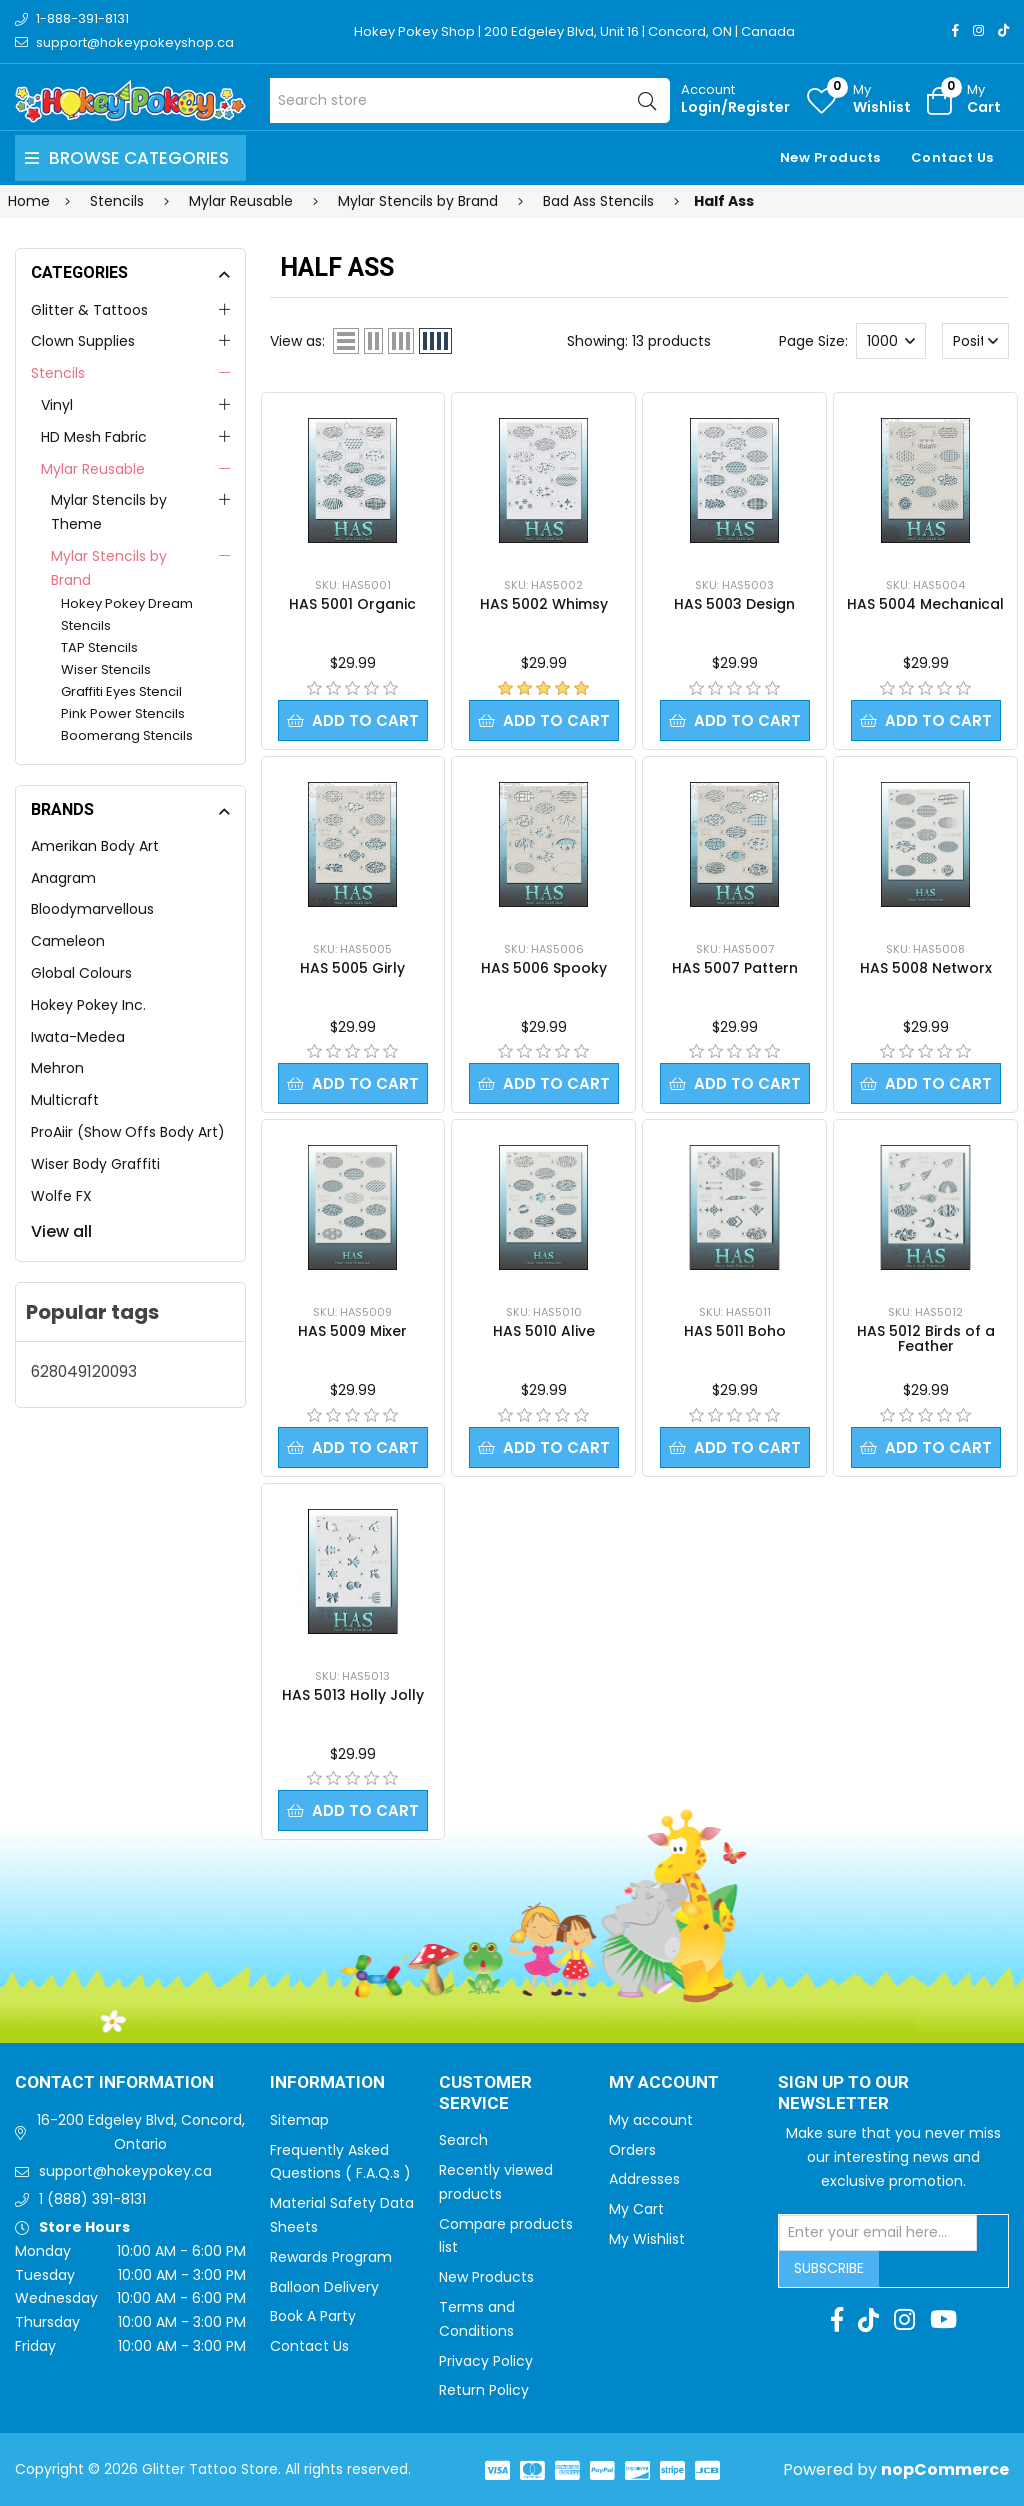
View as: (297, 341)
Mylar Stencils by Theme (109, 512)
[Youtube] (943, 2320)
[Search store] (470, 100)
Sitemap (299, 2120)
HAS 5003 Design (734, 604)
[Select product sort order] (976, 341)
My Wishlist (647, 2239)
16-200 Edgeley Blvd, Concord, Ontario (141, 2132)
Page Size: (813, 341)
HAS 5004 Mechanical (925, 604)
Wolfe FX (61, 1196)
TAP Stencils (99, 647)
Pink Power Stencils (123, 713)
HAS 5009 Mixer (352, 1331)
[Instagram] (978, 30)
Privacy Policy (486, 2361)
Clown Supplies (83, 341)
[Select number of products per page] (891, 341)
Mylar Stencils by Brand (109, 568)
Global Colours (81, 973)
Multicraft (65, 1100)
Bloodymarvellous (92, 909)
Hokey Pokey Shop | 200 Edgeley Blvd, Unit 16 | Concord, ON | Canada (574, 31)
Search (463, 2140)
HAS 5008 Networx (926, 968)
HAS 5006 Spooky (544, 968)
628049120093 (84, 1371)
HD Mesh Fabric (94, 437)
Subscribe (829, 2268)
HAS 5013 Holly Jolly (353, 1695)
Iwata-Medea (78, 1037)
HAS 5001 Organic (352, 604)
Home (29, 201)
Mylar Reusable (93, 469)
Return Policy (484, 2390)
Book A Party (313, 2316)
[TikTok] (1003, 30)
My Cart (636, 2209)
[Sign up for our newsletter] (878, 2233)
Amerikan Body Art (95, 846)
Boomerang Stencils (127, 735)
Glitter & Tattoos (89, 310)
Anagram (63, 878)
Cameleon (68, 941)
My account (651, 2120)
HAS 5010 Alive (544, 1331)
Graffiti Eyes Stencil (121, 691)
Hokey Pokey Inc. (88, 1005)
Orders (632, 2150)
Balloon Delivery (324, 2287)
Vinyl (57, 405)
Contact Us (952, 157)
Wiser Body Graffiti (95, 1164)
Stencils (58, 373)
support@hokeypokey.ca (125, 2171)
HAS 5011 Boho (735, 1331)
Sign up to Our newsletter (843, 2093)
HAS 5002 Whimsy (544, 604)
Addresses (644, 2179)
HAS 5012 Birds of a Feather (926, 1338)
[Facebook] (955, 30)
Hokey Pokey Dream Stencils (127, 614)
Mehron (57, 1068)
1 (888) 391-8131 (92, 2199)
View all (61, 1231)
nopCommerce (945, 2469)
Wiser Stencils (106, 669)
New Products (830, 157)
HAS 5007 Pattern (735, 968)
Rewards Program (331, 2257)
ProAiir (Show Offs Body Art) (128, 1132)
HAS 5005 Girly (352, 968)
